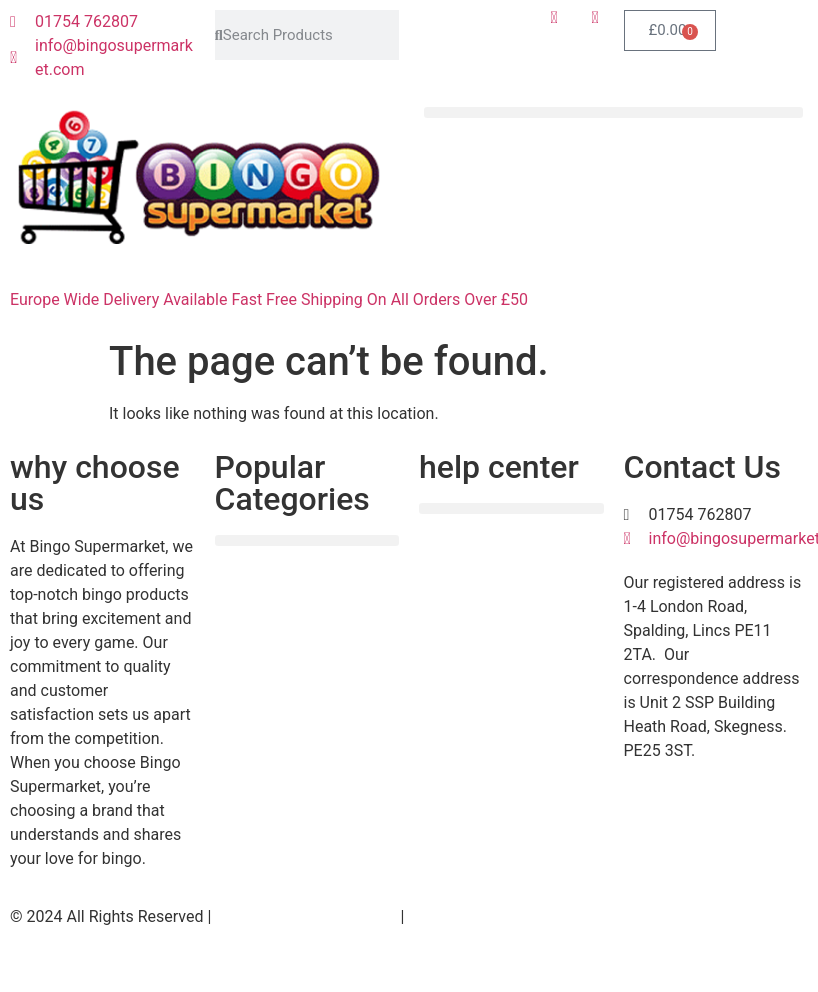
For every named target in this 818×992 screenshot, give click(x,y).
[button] (613, 112)
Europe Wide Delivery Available (118, 299)
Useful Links (451, 916)
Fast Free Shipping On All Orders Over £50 (379, 299)
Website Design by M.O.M (305, 916)
